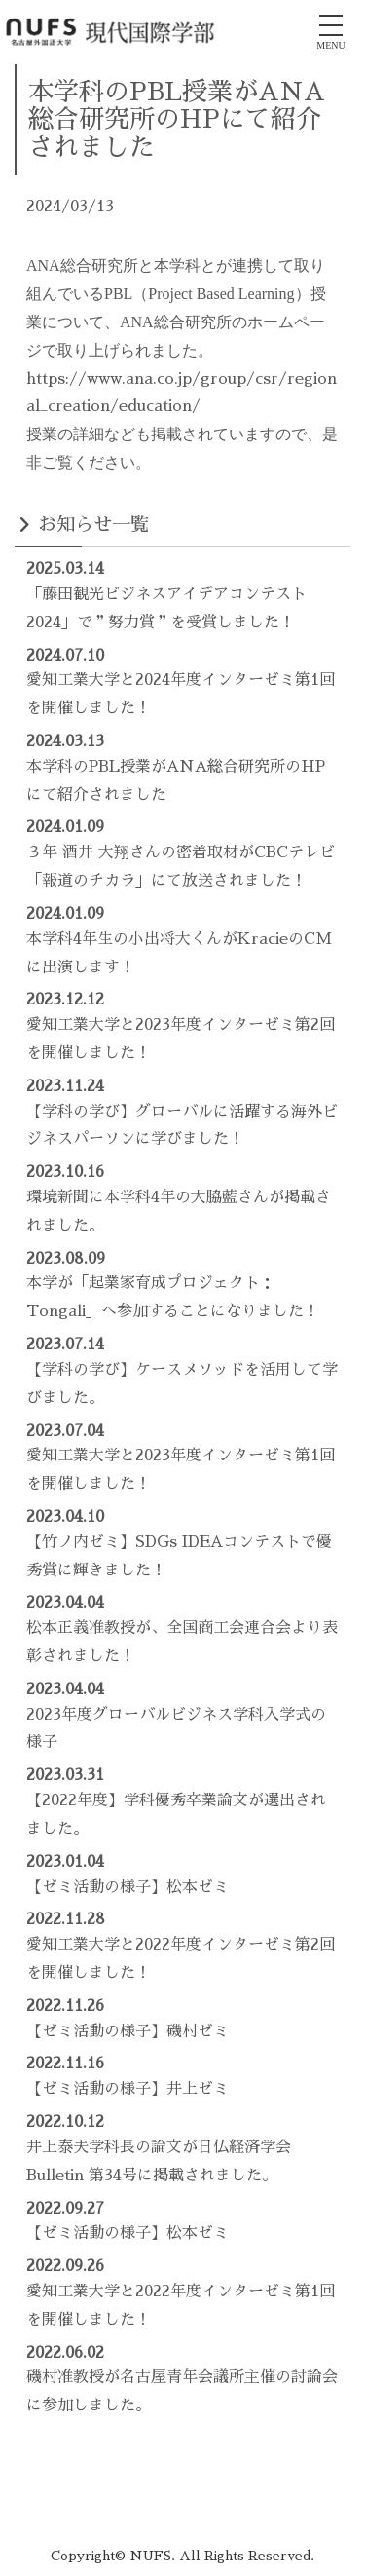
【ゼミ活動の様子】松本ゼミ (127, 1887)
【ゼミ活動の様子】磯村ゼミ (127, 2031)
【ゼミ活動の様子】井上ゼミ (127, 2089)
